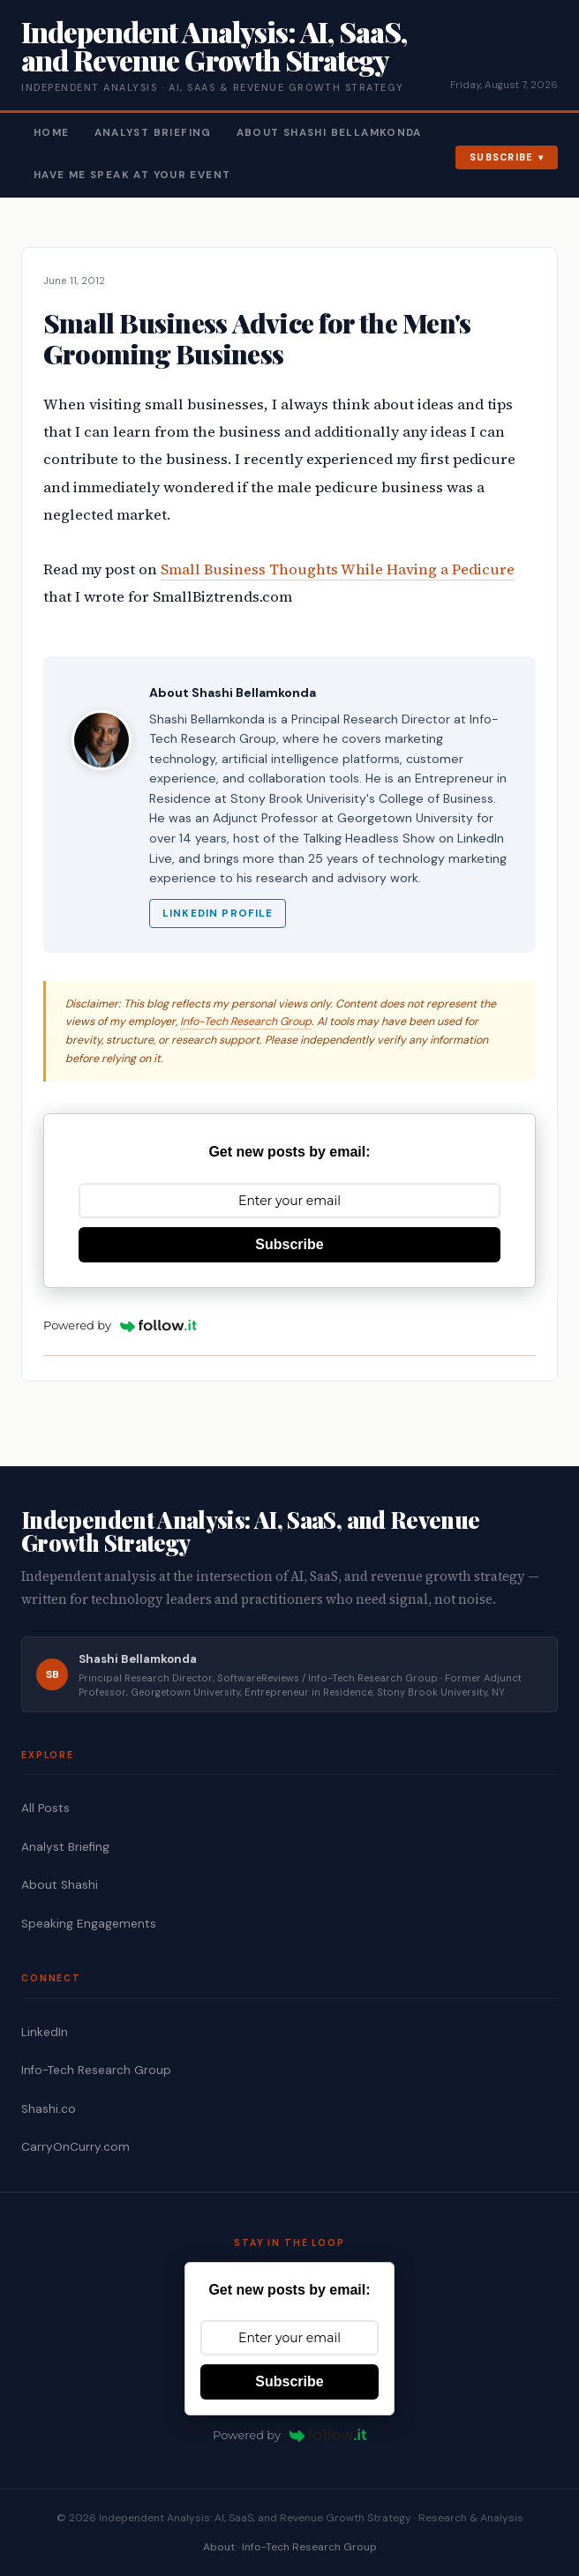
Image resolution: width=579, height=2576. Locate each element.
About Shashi (59, 1884)
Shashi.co (48, 2108)
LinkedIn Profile (217, 913)
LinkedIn (44, 2032)
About (219, 2547)
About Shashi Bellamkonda (329, 132)
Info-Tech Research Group (246, 1022)
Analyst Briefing (153, 132)
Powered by (120, 1325)
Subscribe (502, 157)
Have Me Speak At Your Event (132, 175)
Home (52, 132)
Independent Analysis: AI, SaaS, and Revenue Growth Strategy (214, 45)
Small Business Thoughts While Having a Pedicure (338, 569)
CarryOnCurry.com (75, 2146)
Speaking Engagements (88, 1923)
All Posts (45, 1808)
